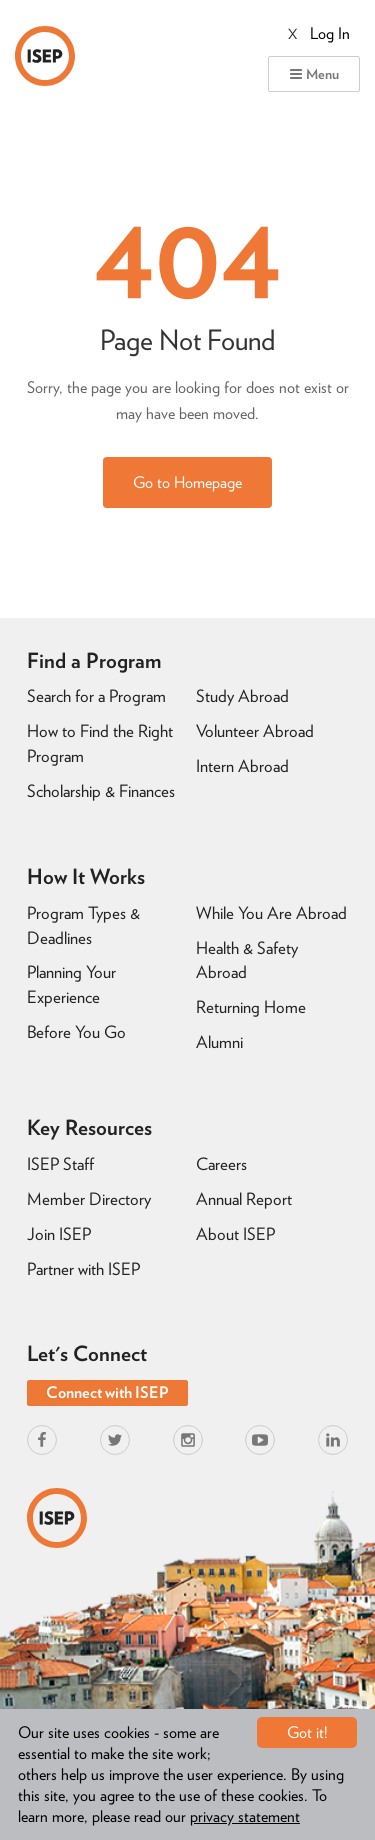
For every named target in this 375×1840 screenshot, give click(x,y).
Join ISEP (59, 1234)
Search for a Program (96, 696)
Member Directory (89, 1199)
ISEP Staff (60, 1164)
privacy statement (245, 1816)
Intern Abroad (242, 766)
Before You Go (76, 1032)
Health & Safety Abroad (247, 960)
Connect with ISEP (107, 1392)
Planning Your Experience (71, 984)
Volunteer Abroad (255, 731)
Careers (221, 1164)
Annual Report (244, 1199)
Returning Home (251, 1007)
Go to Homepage (187, 482)
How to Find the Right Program (100, 743)
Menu (314, 74)
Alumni (219, 1042)
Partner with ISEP (83, 1269)
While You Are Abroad (271, 913)
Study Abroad (242, 696)
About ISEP (235, 1234)
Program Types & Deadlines (83, 925)
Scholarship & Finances (101, 791)
